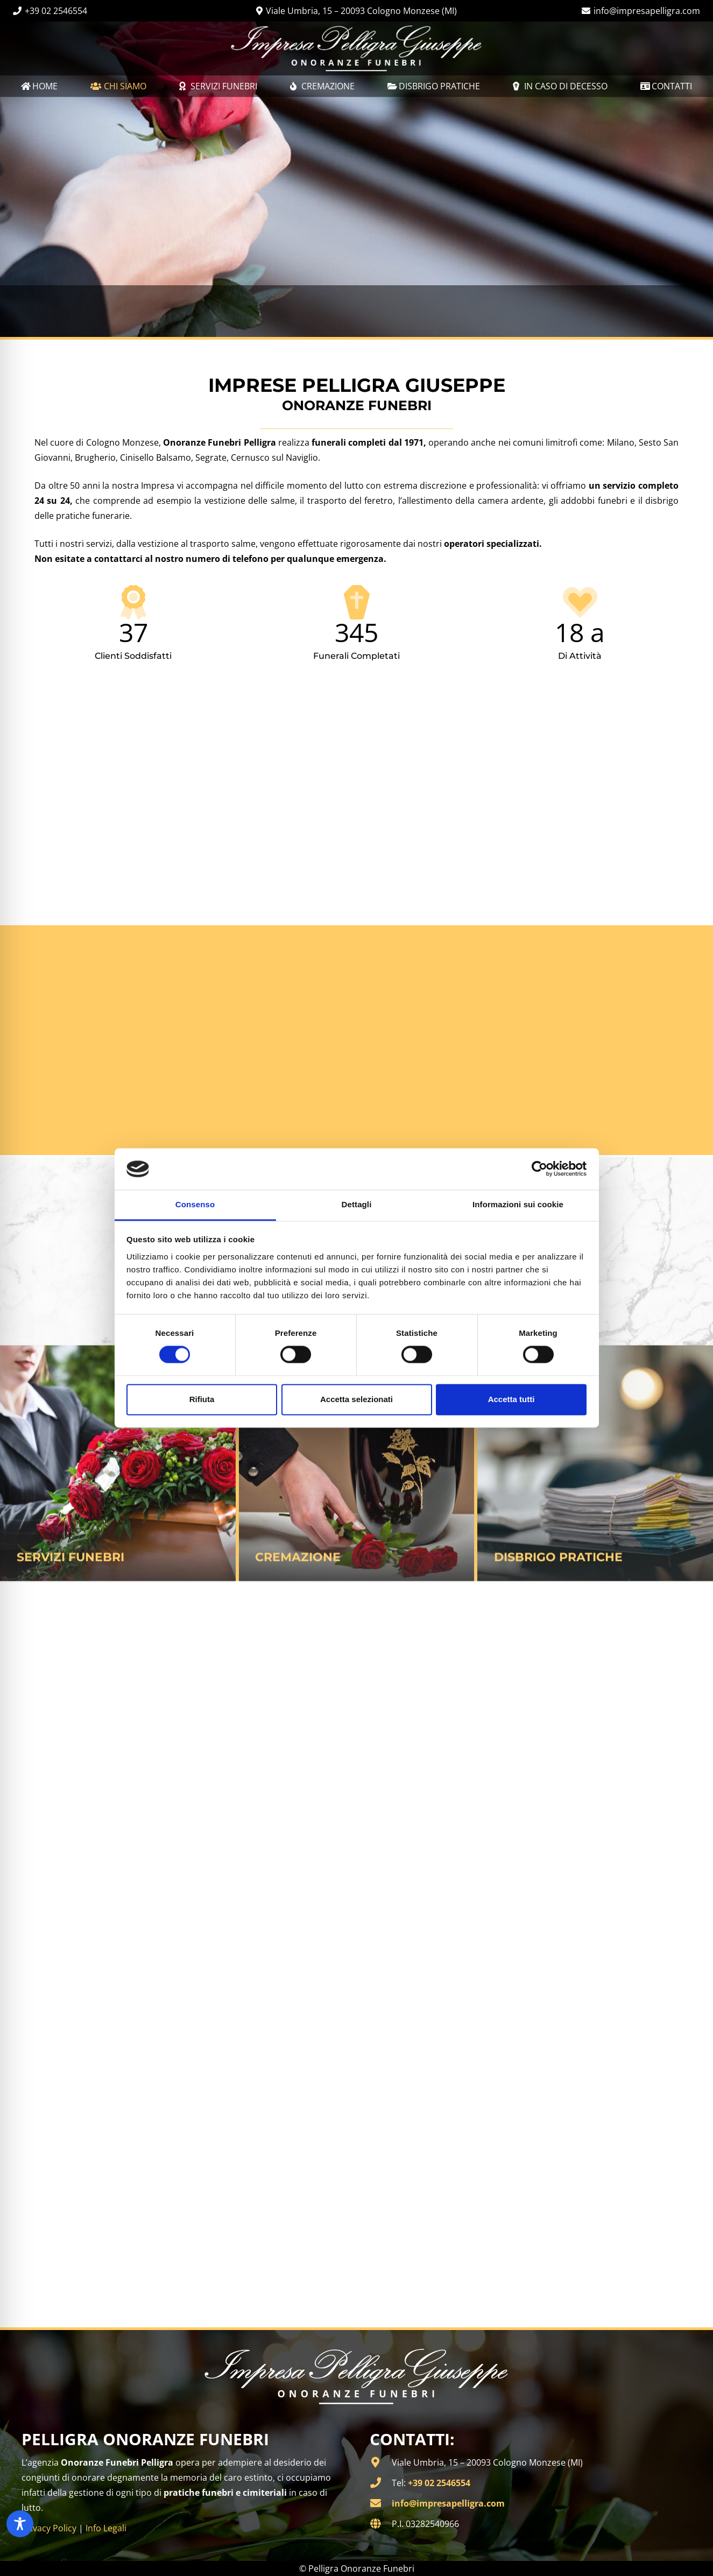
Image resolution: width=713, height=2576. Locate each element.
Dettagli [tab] (357, 1204)
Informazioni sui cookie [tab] (517, 1204)
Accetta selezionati (356, 1399)
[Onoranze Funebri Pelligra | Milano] (356, 48)
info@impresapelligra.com (448, 2503)
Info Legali (106, 2528)
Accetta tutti (511, 1399)
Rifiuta (202, 1399)
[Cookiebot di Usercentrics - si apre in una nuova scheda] (539, 1169)
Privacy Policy (49, 2528)
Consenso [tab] (195, 1204)
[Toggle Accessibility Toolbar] (19, 2523)
